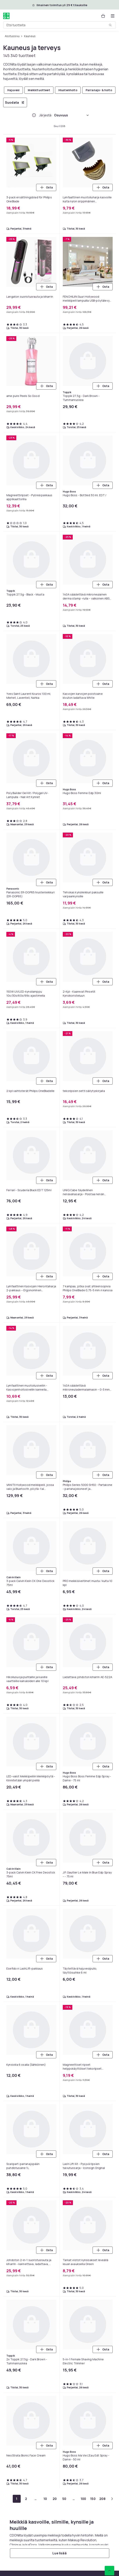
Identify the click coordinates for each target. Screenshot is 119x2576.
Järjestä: (45, 115)
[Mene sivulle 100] (83, 2499)
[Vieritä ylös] (109, 2570)
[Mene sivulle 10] (45, 2499)
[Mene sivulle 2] (26, 2499)
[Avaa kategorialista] (112, 16)
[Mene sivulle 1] (17, 2499)
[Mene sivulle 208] (102, 2499)
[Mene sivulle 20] (55, 2499)
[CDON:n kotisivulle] (6, 16)
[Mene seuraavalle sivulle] (112, 2499)
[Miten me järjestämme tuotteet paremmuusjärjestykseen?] (34, 115)
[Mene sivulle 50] (64, 2499)
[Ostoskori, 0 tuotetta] (103, 16)
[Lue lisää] (59, 2553)
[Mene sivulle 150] (93, 2499)
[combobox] (59, 25)
